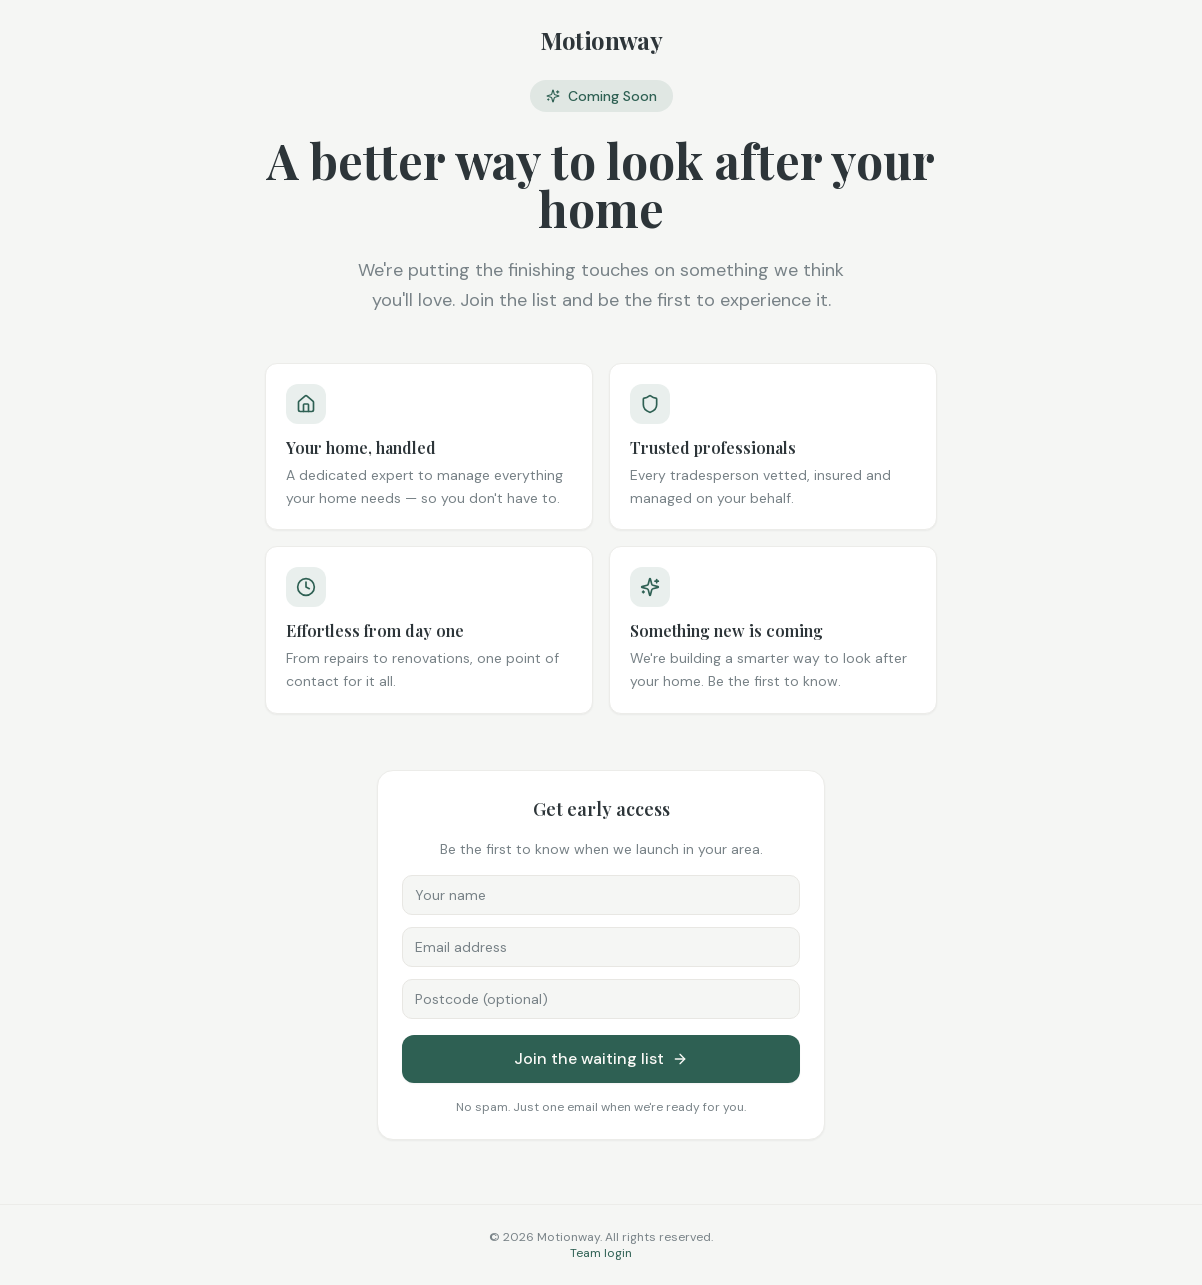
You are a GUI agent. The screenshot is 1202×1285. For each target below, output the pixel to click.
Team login (601, 1253)
